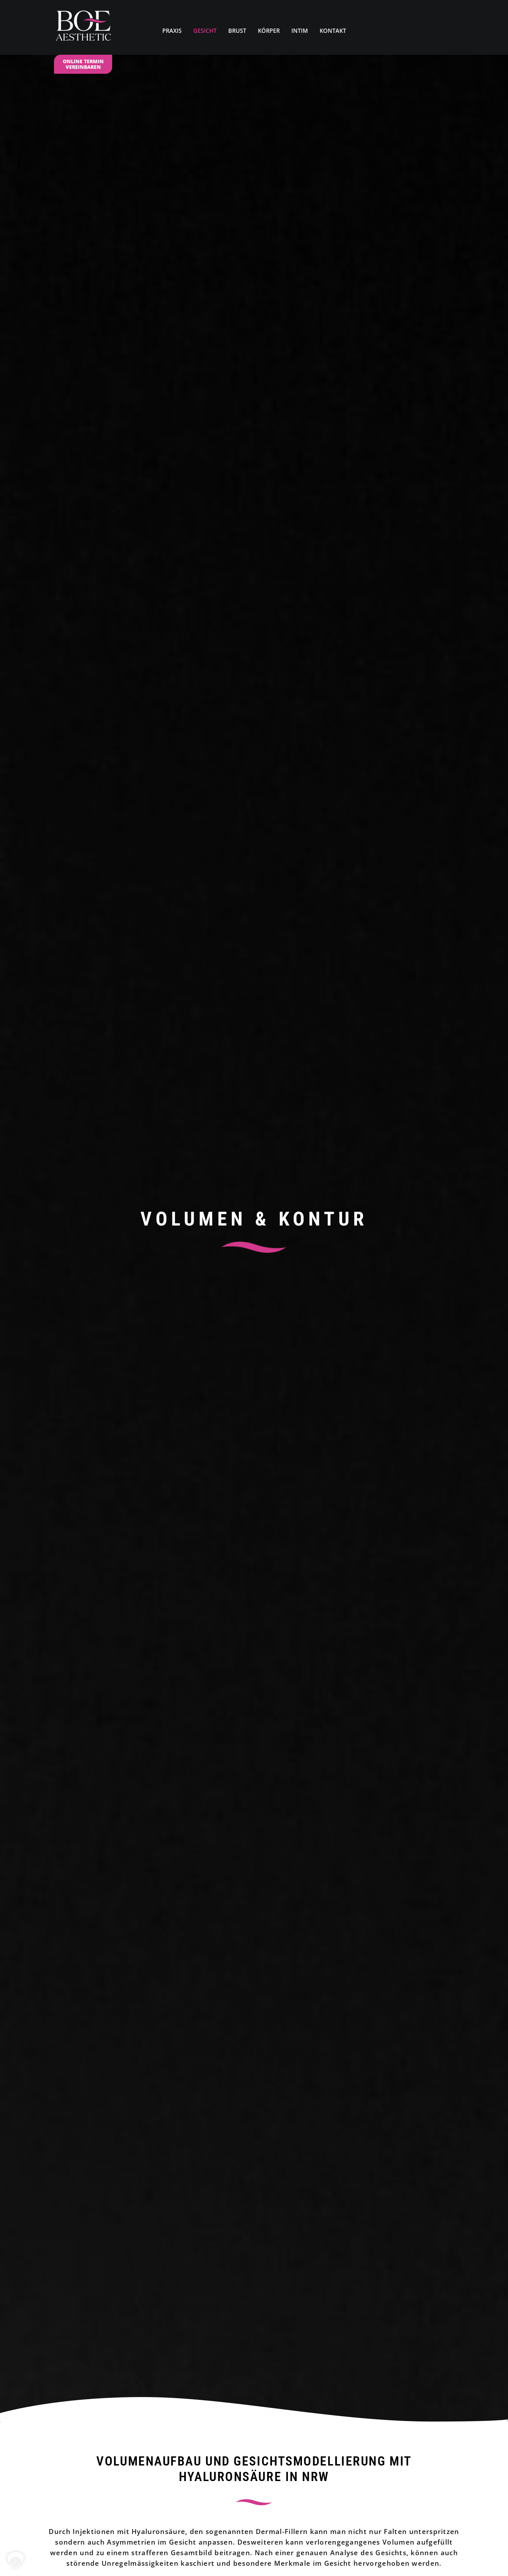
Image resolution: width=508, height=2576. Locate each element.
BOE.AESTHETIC (223, 2538)
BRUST (237, 31)
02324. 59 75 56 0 (260, 2466)
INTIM (299, 31)
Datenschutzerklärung (113, 2560)
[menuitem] (172, 27)
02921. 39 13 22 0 (280, 2027)
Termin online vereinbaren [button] (254, 681)
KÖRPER (269, 31)
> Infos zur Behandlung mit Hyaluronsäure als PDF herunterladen (212, 1144)
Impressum (67, 2560)
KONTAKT (333, 31)
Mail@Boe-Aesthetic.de (254, 2490)
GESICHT (205, 31)
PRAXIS (172, 31)
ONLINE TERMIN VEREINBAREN (83, 64)
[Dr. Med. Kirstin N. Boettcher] (83, 27)
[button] (254, 1020)
